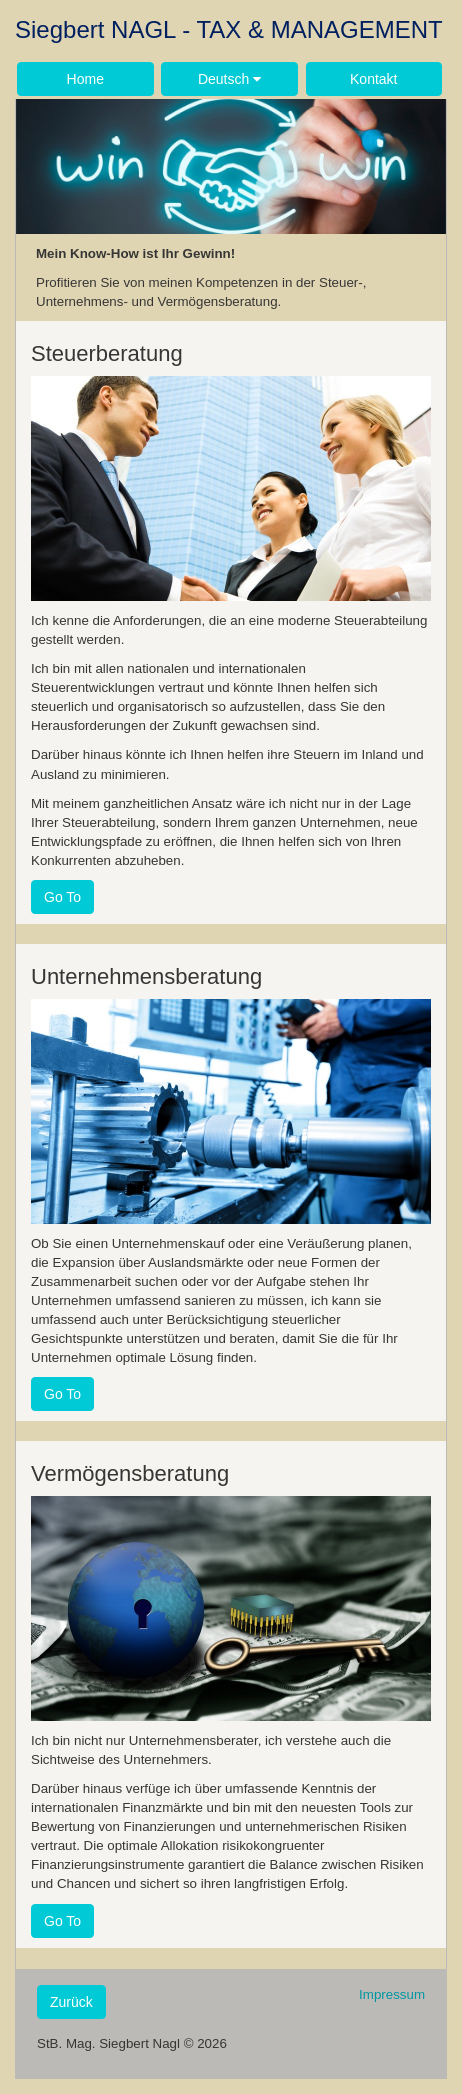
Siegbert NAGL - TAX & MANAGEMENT (229, 29)
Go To (62, 897)
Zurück (71, 2002)
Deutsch (229, 79)
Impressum (392, 1994)
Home (85, 79)
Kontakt (373, 79)
